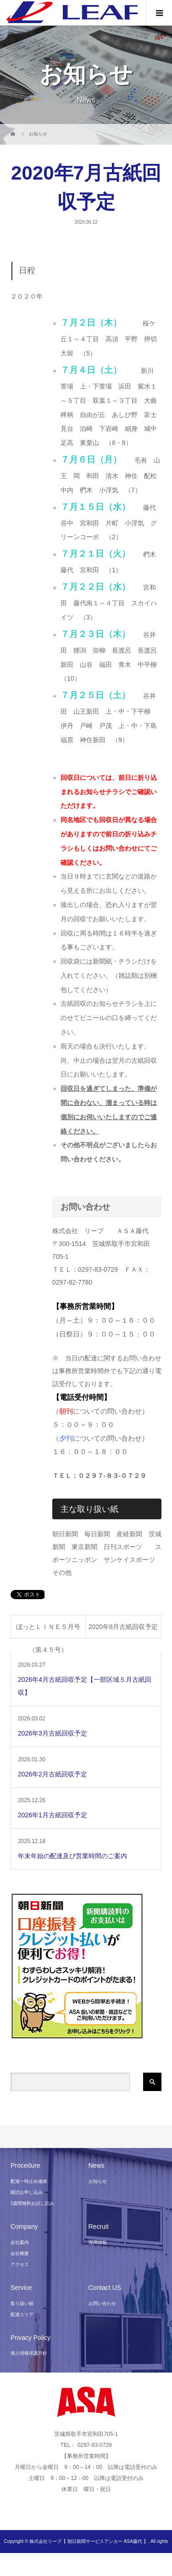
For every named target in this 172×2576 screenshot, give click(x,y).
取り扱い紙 (22, 2303)
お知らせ (98, 2181)
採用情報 (98, 2242)
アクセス (20, 2264)
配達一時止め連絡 (29, 2181)
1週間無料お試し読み (33, 2203)
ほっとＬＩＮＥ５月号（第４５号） (48, 1630)
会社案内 (20, 2242)
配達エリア (22, 2314)
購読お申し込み (27, 2192)
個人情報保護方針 (29, 2353)
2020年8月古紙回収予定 (123, 1626)
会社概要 (20, 2253)
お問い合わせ (102, 2303)
